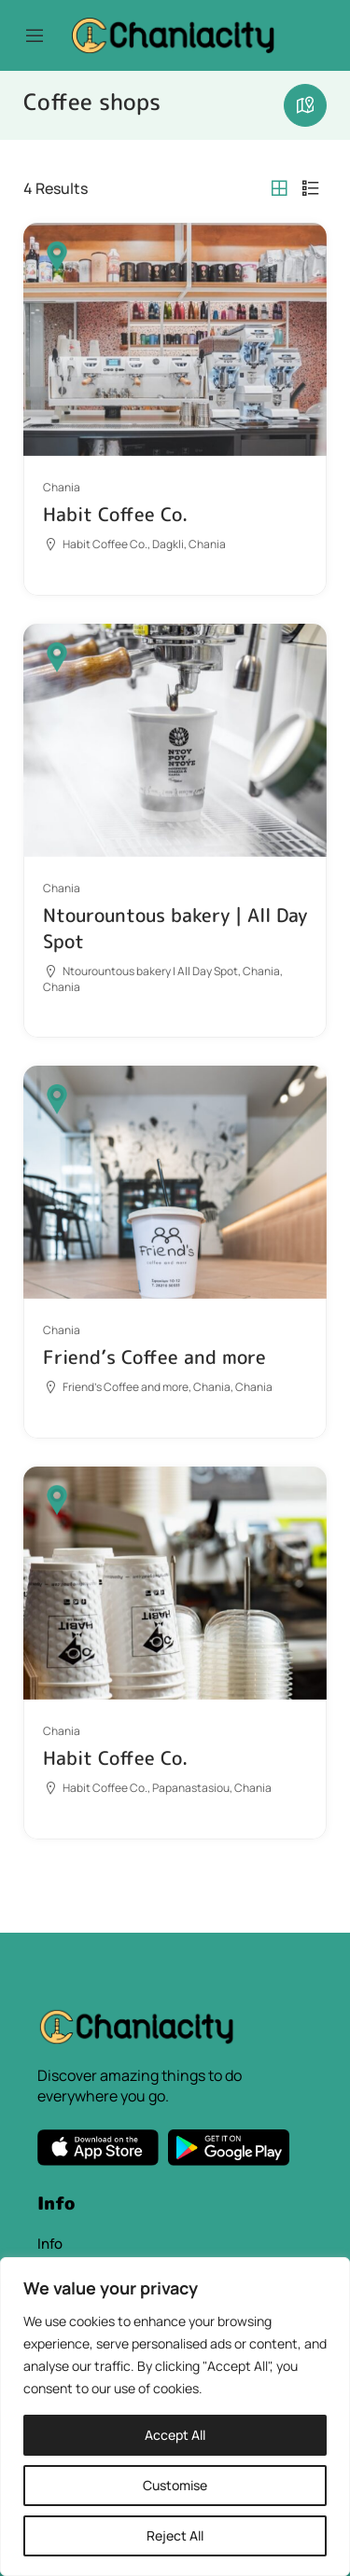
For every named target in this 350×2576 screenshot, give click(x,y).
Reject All (175, 2535)
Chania (61, 487)
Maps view (305, 105)
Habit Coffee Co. (115, 514)
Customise (175, 2485)
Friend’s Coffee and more (154, 1356)
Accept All (175, 2435)
